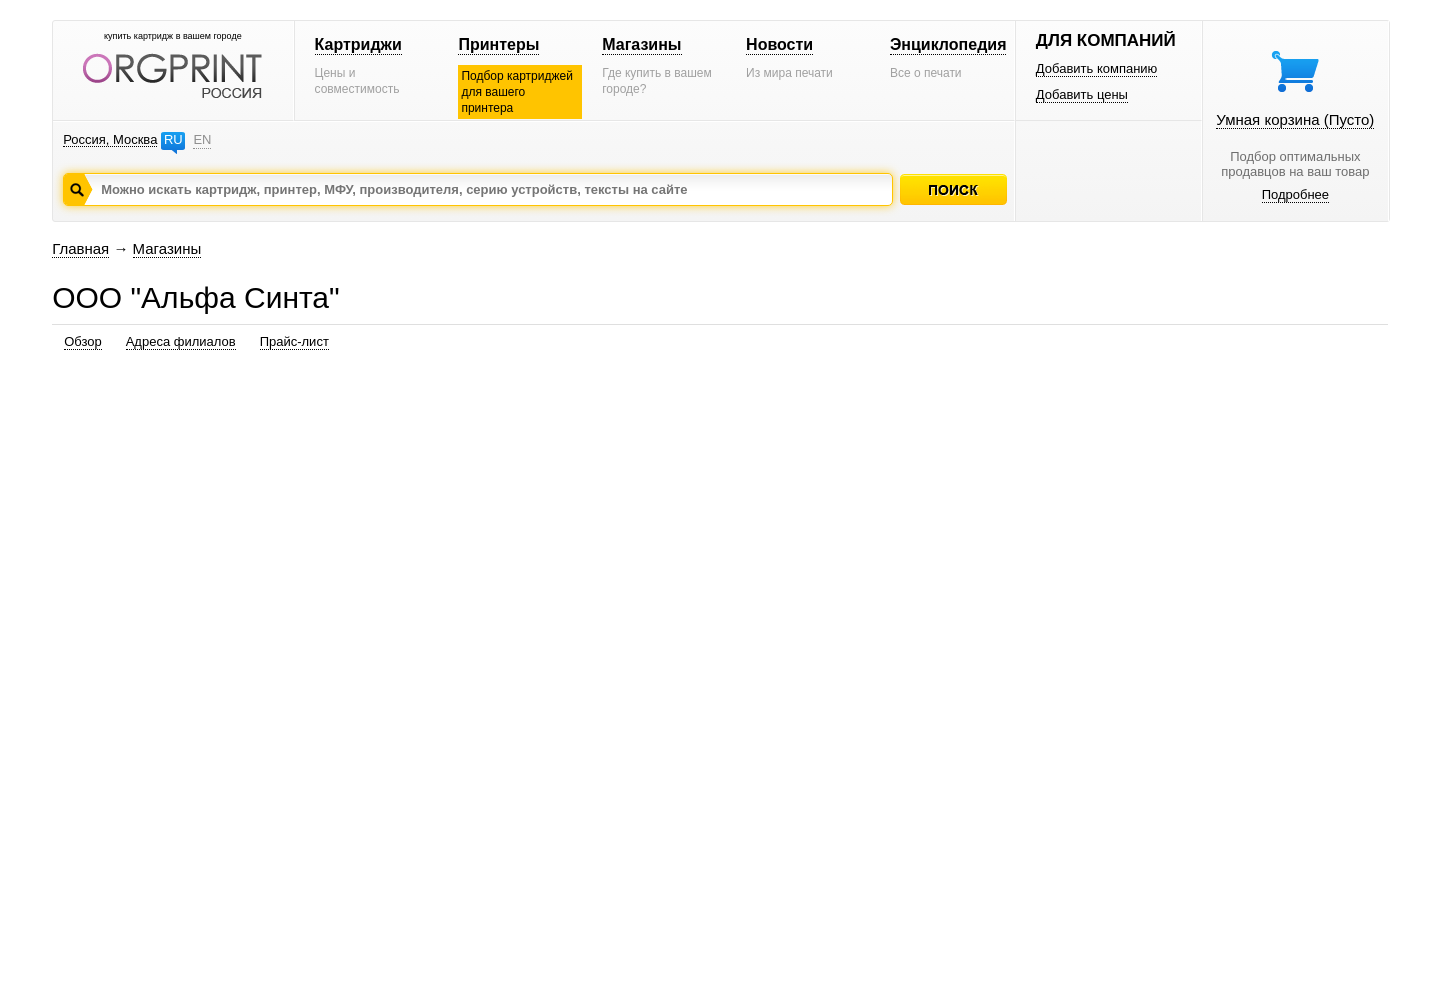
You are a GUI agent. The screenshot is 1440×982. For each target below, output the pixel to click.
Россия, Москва (110, 139)
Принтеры (498, 44)
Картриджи (358, 44)
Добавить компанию (1097, 68)
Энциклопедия (948, 44)
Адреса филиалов (181, 341)
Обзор (83, 341)
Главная (80, 248)
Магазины (641, 44)
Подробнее (1295, 194)
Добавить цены (1082, 94)
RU (173, 139)
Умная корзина (1295, 119)
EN (202, 139)
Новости (779, 44)
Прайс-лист (294, 341)
